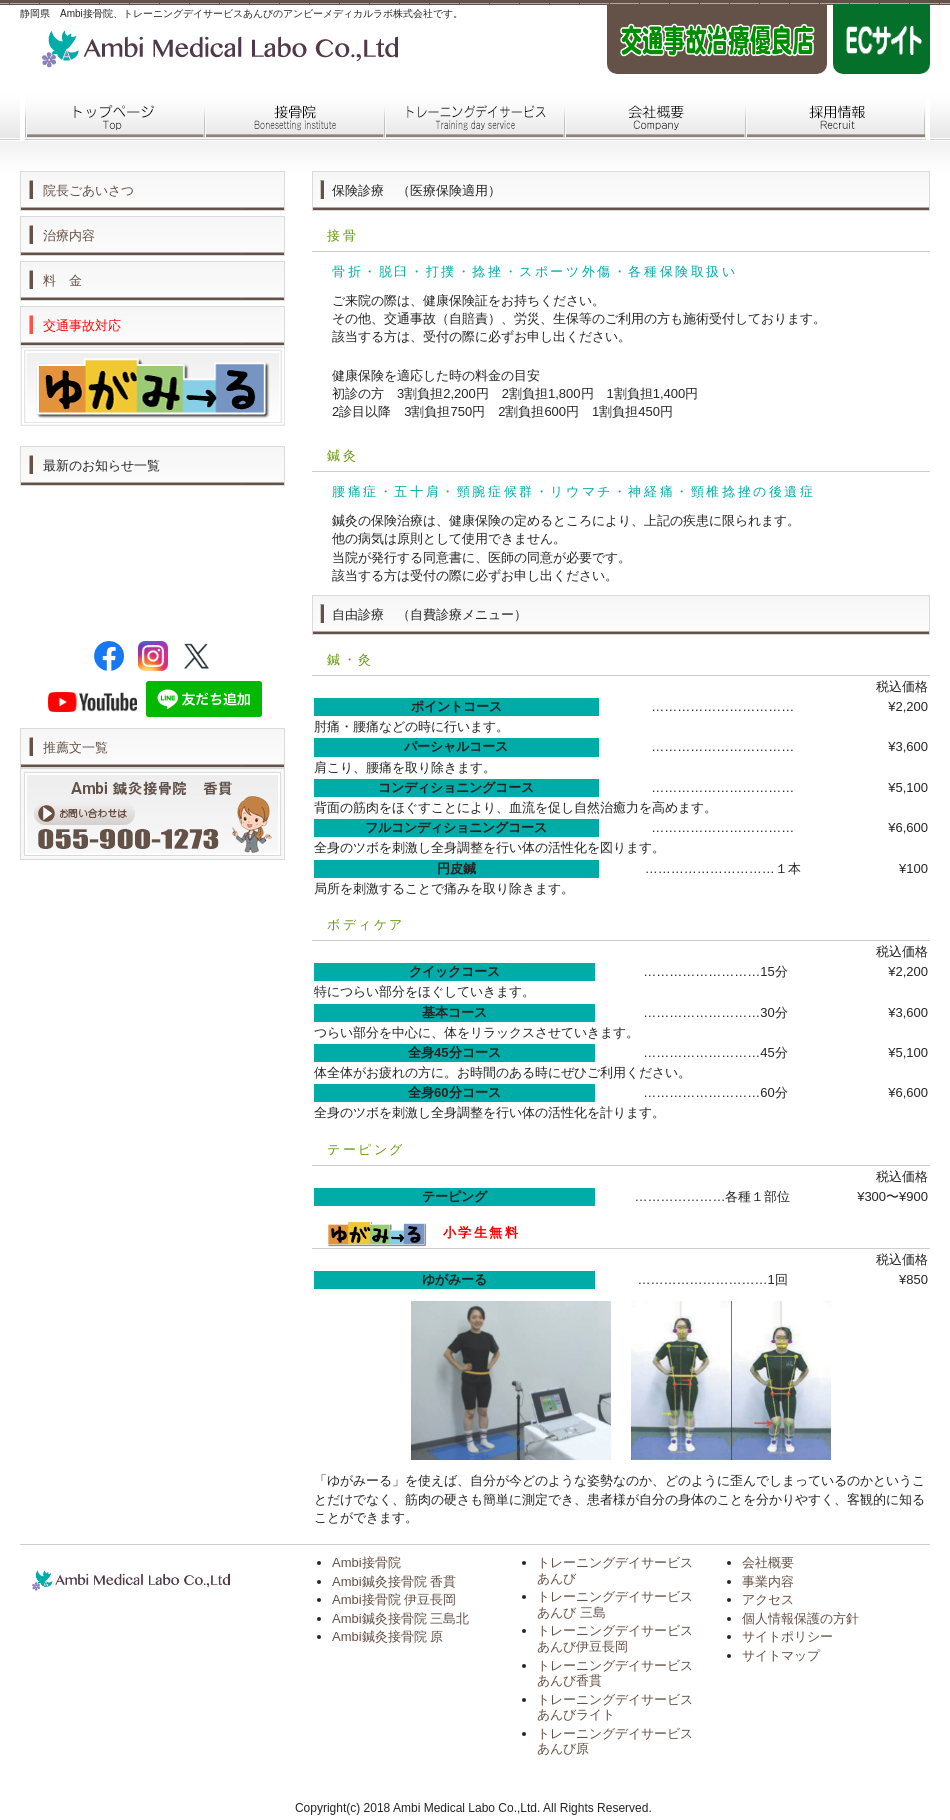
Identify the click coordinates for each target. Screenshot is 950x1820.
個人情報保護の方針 (800, 1618)
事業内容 (768, 1581)
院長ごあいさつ (88, 190)
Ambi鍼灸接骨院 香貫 (394, 1581)
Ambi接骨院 (366, 1562)
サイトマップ (781, 1655)
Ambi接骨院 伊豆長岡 (394, 1599)
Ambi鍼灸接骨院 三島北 (400, 1618)
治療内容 (69, 235)
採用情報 (830, 118)
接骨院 (290, 118)
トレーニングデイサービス (470, 118)
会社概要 (650, 118)
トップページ (110, 118)
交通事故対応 (82, 325)
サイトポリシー (787, 1636)
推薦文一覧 (75, 747)
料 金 (62, 280)
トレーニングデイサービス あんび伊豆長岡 (615, 1638)
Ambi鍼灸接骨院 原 (387, 1636)
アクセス (768, 1599)
